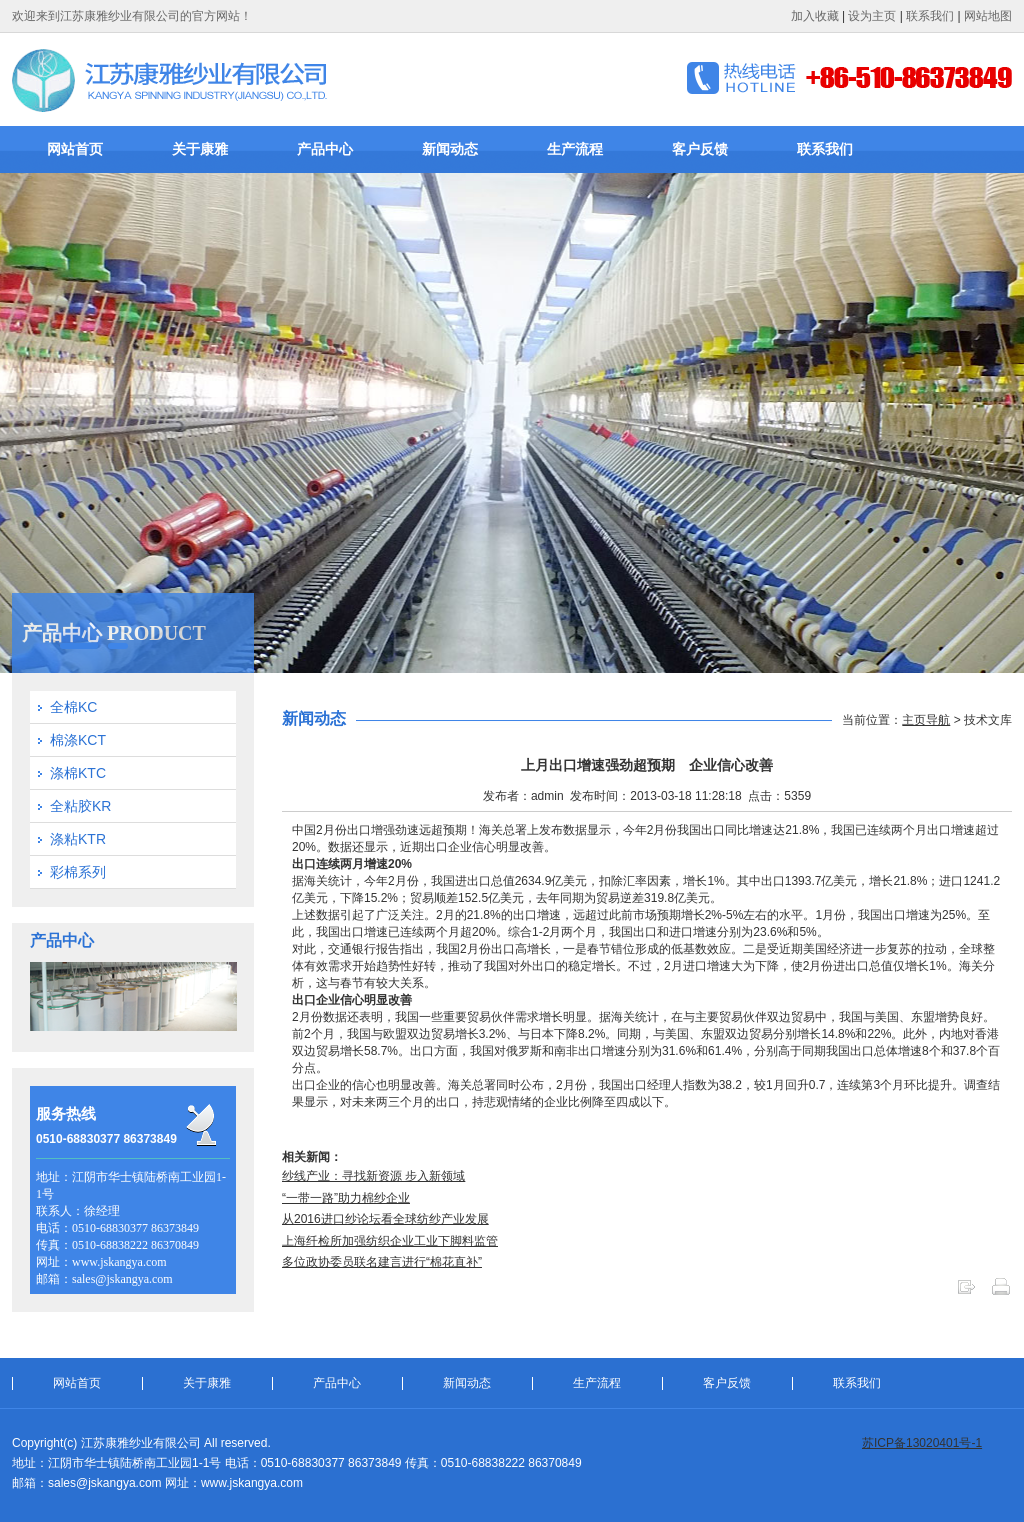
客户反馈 (700, 149)
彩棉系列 (78, 872)
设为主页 (872, 16)
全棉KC (73, 707)
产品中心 (325, 149)
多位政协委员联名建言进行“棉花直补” (382, 1262)
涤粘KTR (78, 839)
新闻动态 (450, 149)
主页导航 (926, 720)
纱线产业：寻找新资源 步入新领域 (373, 1176)
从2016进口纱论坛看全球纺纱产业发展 (385, 1219)
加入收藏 (815, 16)
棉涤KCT (78, 740)
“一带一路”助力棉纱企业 (346, 1198)
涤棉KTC (78, 773)
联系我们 (930, 16)
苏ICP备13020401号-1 (922, 1443)
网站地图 (988, 16)
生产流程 (575, 149)
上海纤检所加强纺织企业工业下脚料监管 (390, 1241)
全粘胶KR (80, 806)
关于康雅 (200, 149)
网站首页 (75, 149)
